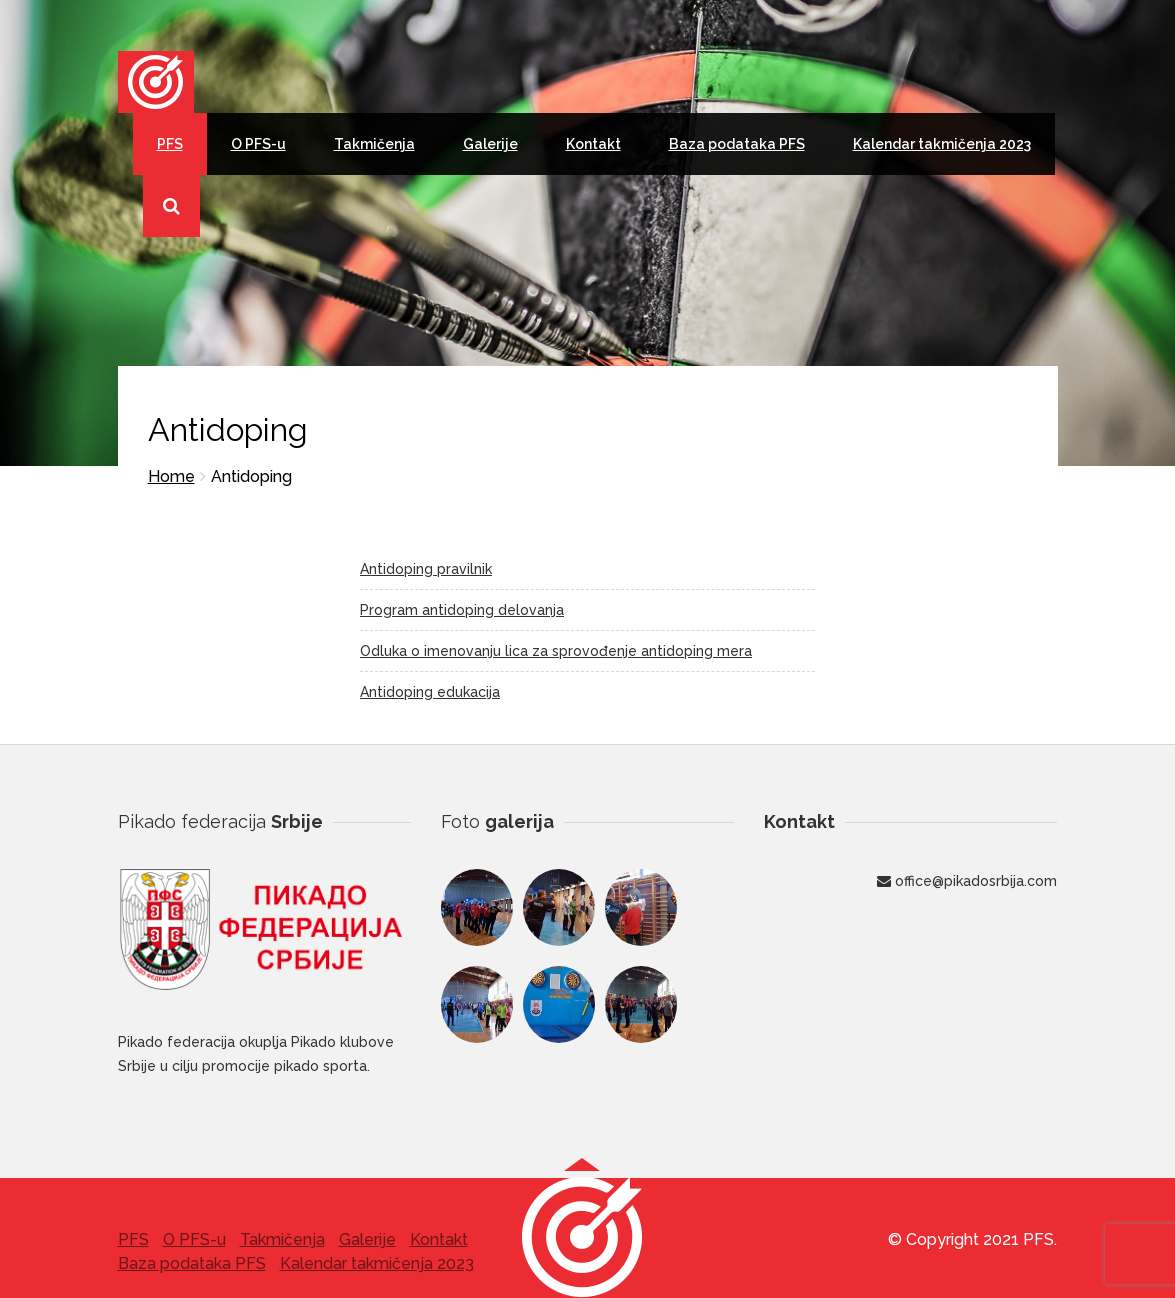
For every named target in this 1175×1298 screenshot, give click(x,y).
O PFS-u (258, 144)
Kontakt (593, 144)
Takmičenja (374, 144)
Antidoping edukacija (430, 692)
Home (171, 476)
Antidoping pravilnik (426, 569)
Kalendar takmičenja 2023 (942, 144)
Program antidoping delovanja (462, 610)
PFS (170, 144)
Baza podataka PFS (737, 144)
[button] (582, 1236)
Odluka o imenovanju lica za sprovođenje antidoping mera (556, 651)
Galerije (490, 144)
